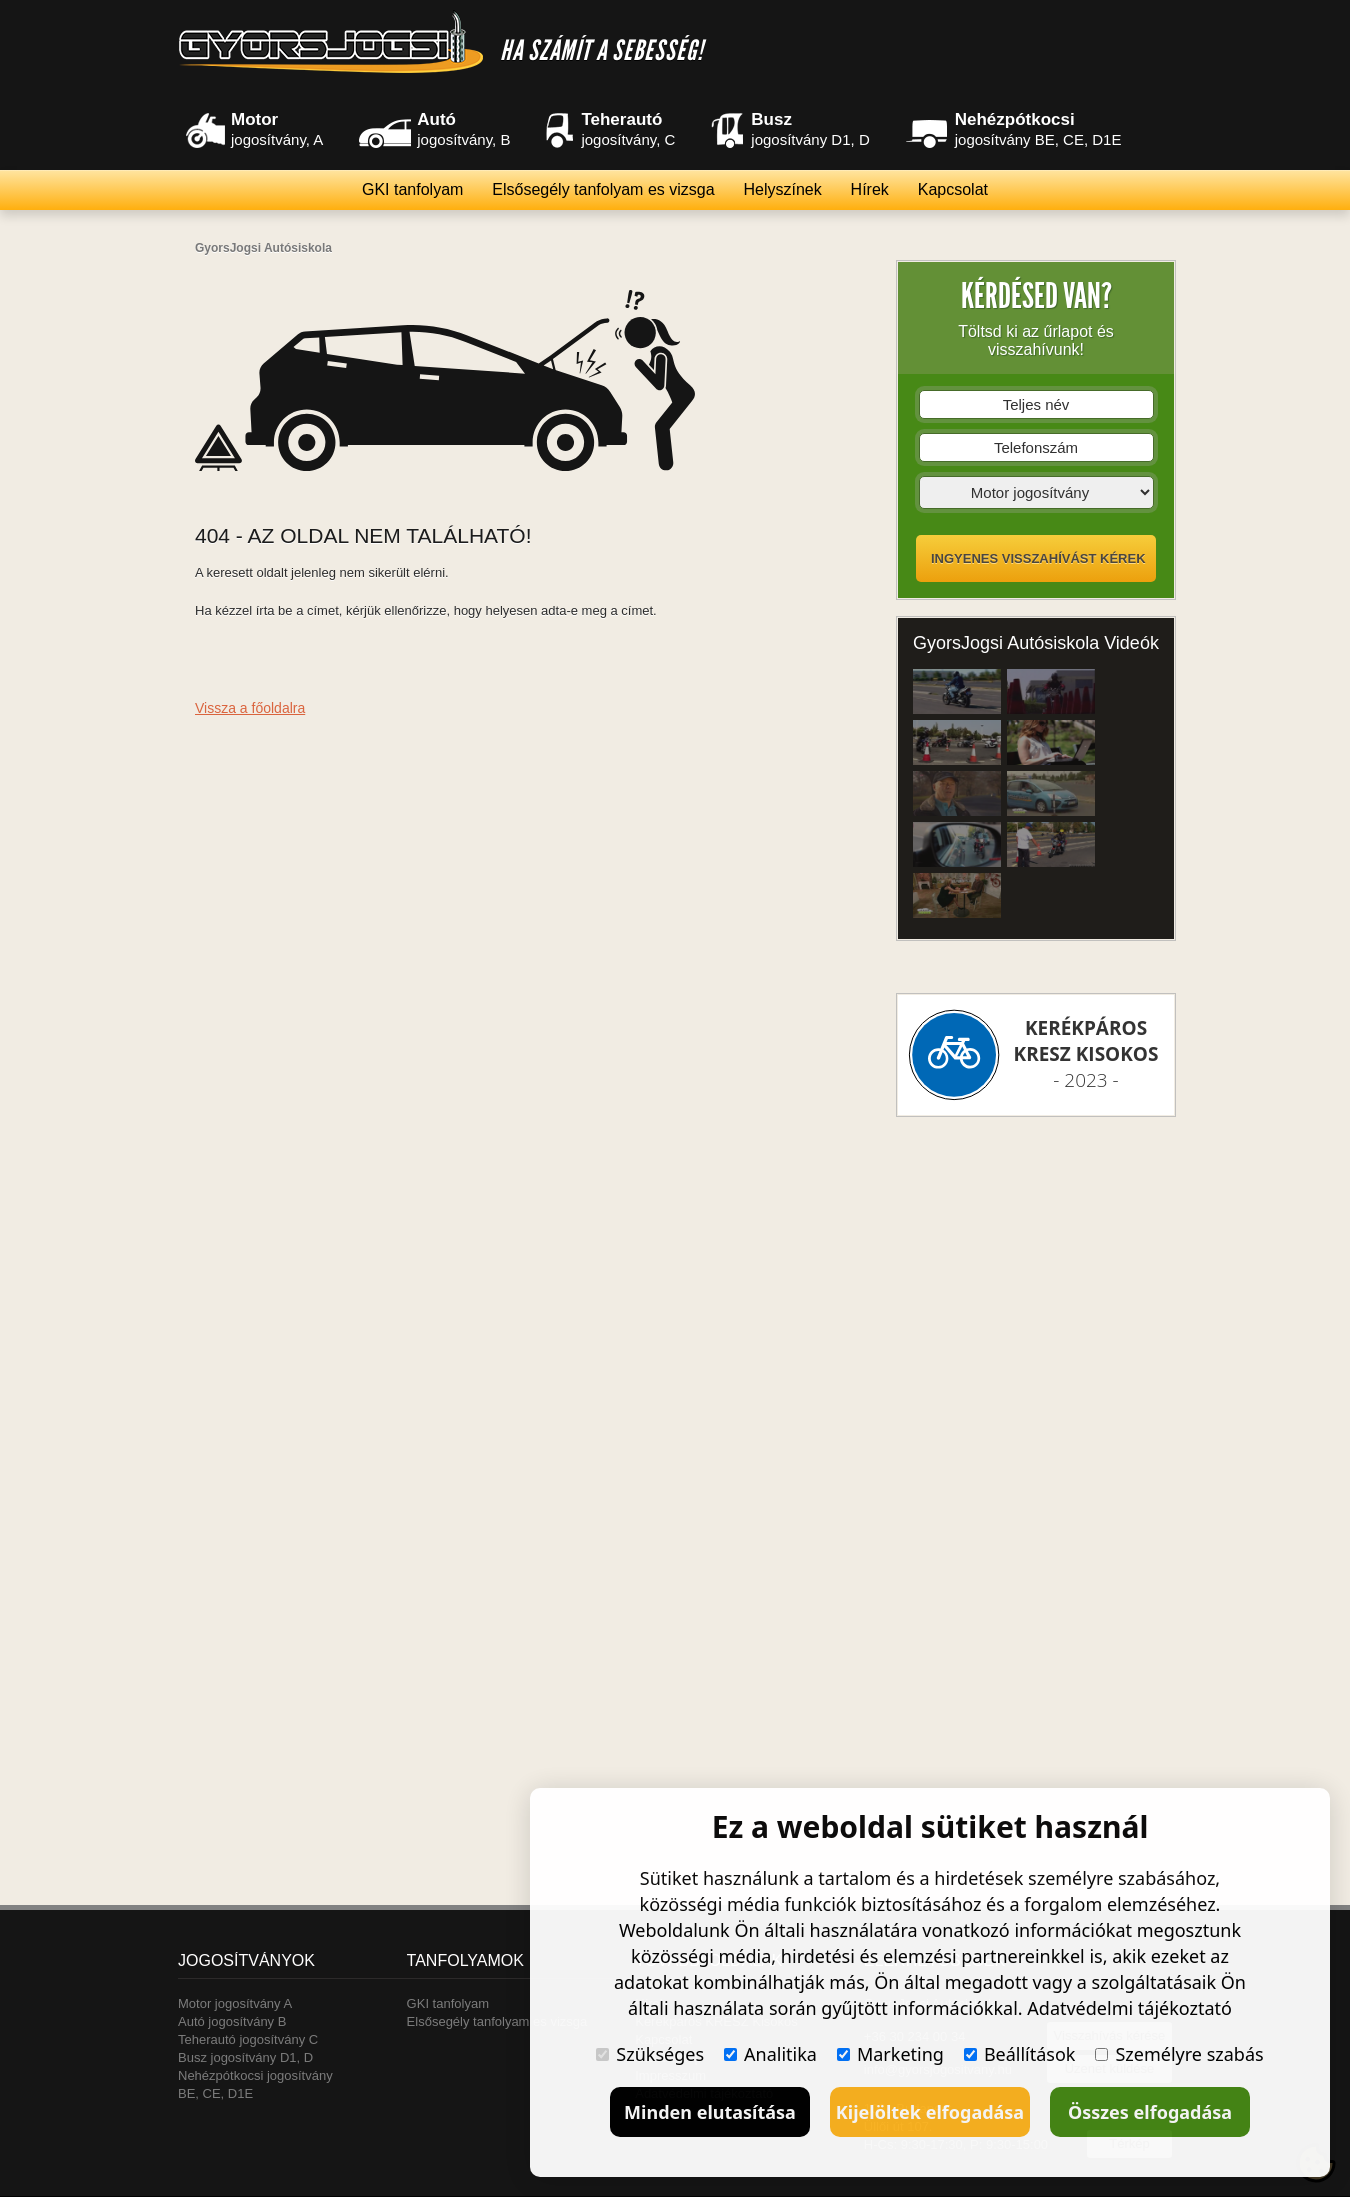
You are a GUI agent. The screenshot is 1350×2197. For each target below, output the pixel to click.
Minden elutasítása (710, 2112)
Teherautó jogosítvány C (248, 2039)
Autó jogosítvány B (232, 2021)
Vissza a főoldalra (250, 708)
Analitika (770, 2054)
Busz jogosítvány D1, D (245, 2057)
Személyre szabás (1179, 2054)
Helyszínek (782, 189)
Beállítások (1020, 2054)
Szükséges (650, 2054)
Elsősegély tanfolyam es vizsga (603, 189)
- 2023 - (1086, 1054)
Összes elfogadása (1150, 2112)
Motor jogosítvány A (235, 2003)
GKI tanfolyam (412, 189)
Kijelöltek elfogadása (930, 2112)
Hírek (870, 189)
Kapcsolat (953, 189)
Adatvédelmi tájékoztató (1129, 2008)
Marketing (890, 2054)
